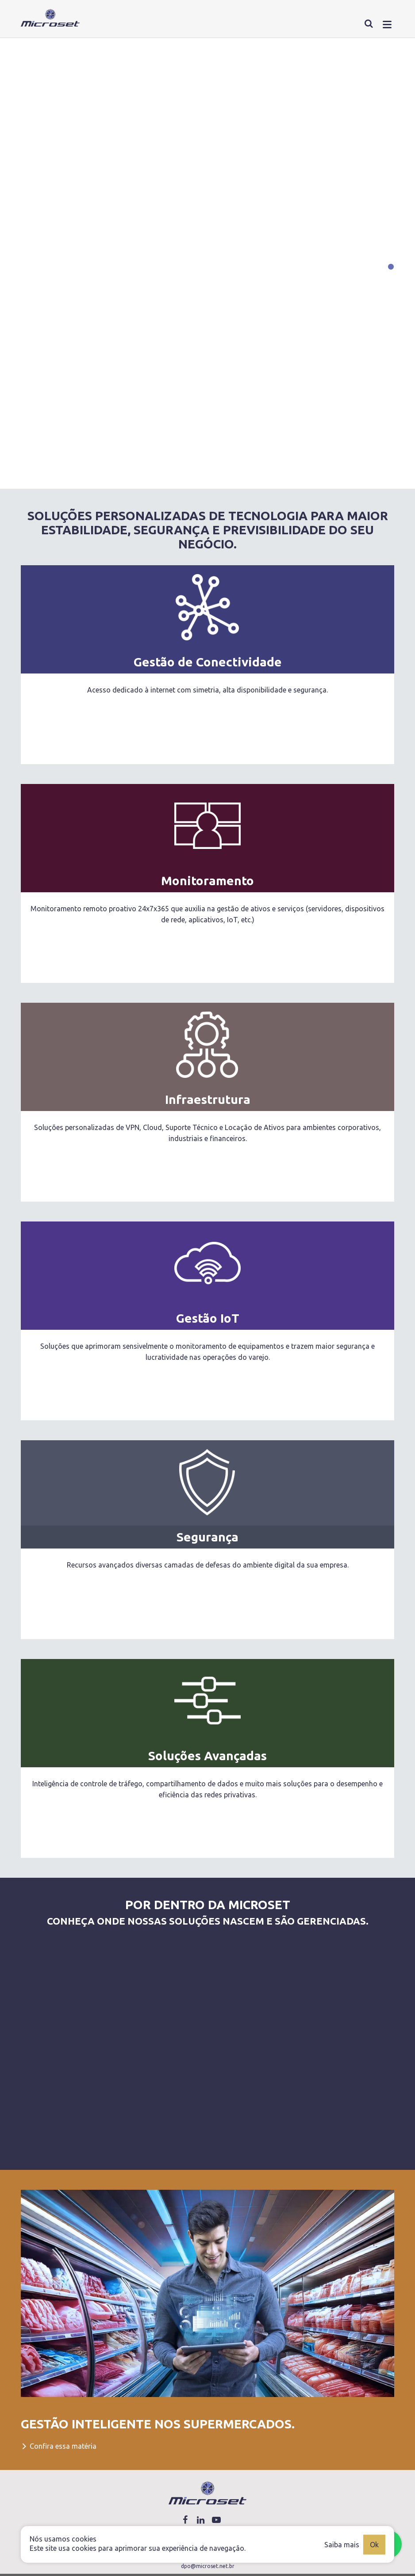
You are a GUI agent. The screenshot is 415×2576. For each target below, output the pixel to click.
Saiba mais (341, 2544)
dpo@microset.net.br (207, 2566)
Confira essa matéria (58, 2446)
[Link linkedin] (200, 2520)
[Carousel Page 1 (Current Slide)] (391, 266)
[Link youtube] (216, 2520)
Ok (374, 2544)
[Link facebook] (185, 2520)
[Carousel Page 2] (391, 280)
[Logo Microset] (207, 2493)
